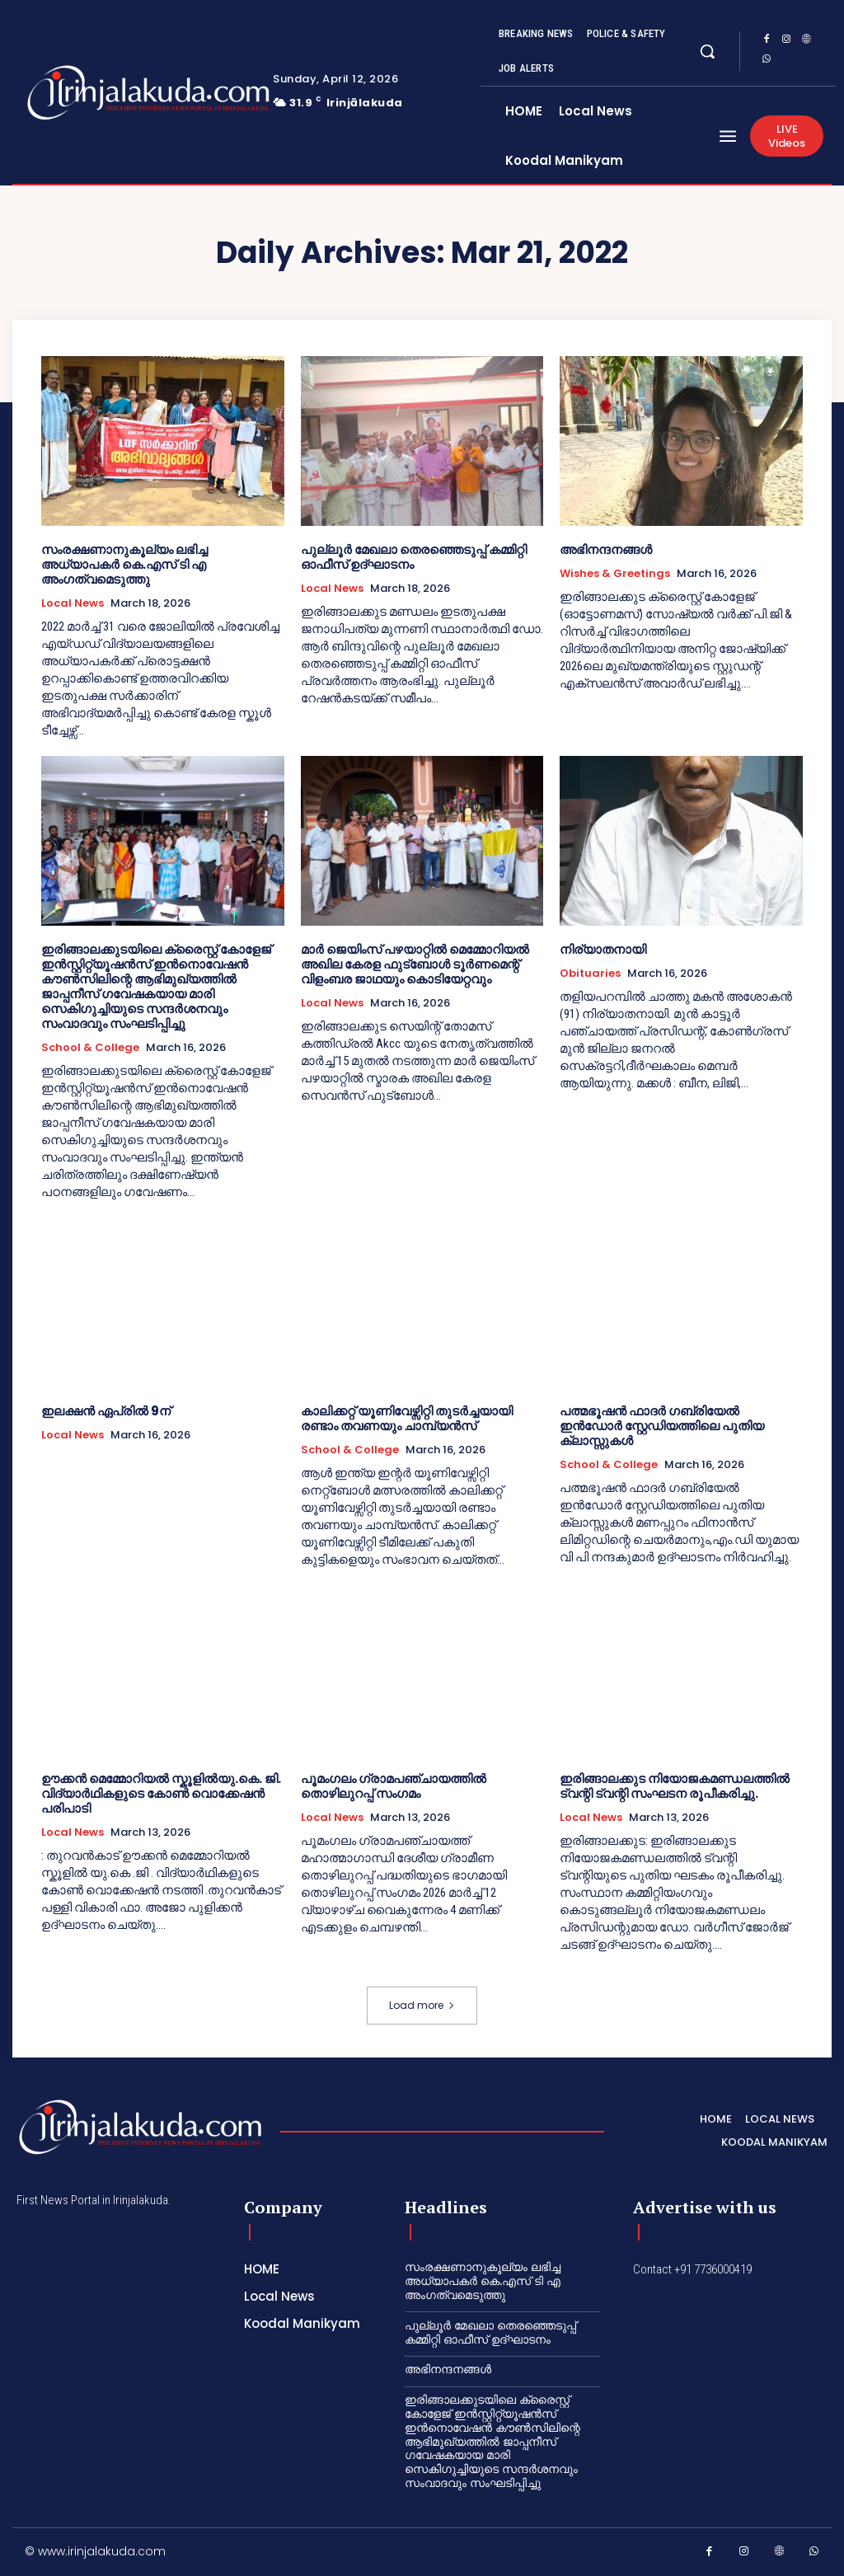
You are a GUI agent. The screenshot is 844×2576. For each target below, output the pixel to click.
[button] (707, 51)
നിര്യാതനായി (603, 949)
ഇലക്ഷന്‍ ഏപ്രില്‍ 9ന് (106, 1410)
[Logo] (97, 93)
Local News (72, 603)
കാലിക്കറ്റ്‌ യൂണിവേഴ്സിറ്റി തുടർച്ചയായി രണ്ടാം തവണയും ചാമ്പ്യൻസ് (407, 1418)
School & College (90, 1047)
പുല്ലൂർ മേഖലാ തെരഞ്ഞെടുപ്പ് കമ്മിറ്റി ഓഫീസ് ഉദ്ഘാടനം (414, 557)
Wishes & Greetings (615, 573)
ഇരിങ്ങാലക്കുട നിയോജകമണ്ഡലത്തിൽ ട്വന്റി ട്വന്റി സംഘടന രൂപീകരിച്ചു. (675, 1786)
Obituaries (590, 973)
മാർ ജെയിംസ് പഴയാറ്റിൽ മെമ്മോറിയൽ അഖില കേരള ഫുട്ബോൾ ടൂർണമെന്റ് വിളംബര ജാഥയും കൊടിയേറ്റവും (415, 964)
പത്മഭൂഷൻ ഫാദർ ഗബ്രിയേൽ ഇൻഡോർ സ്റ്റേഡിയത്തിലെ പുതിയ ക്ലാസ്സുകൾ (662, 1425)
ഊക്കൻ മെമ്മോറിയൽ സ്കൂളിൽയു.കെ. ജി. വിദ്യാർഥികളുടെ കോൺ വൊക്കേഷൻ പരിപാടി (161, 1793)
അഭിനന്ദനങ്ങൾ (606, 549)
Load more (422, 2005)
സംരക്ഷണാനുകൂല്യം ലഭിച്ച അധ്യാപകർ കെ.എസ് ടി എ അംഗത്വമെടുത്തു (124, 564)
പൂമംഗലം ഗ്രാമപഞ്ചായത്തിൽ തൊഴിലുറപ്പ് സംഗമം (393, 1786)
